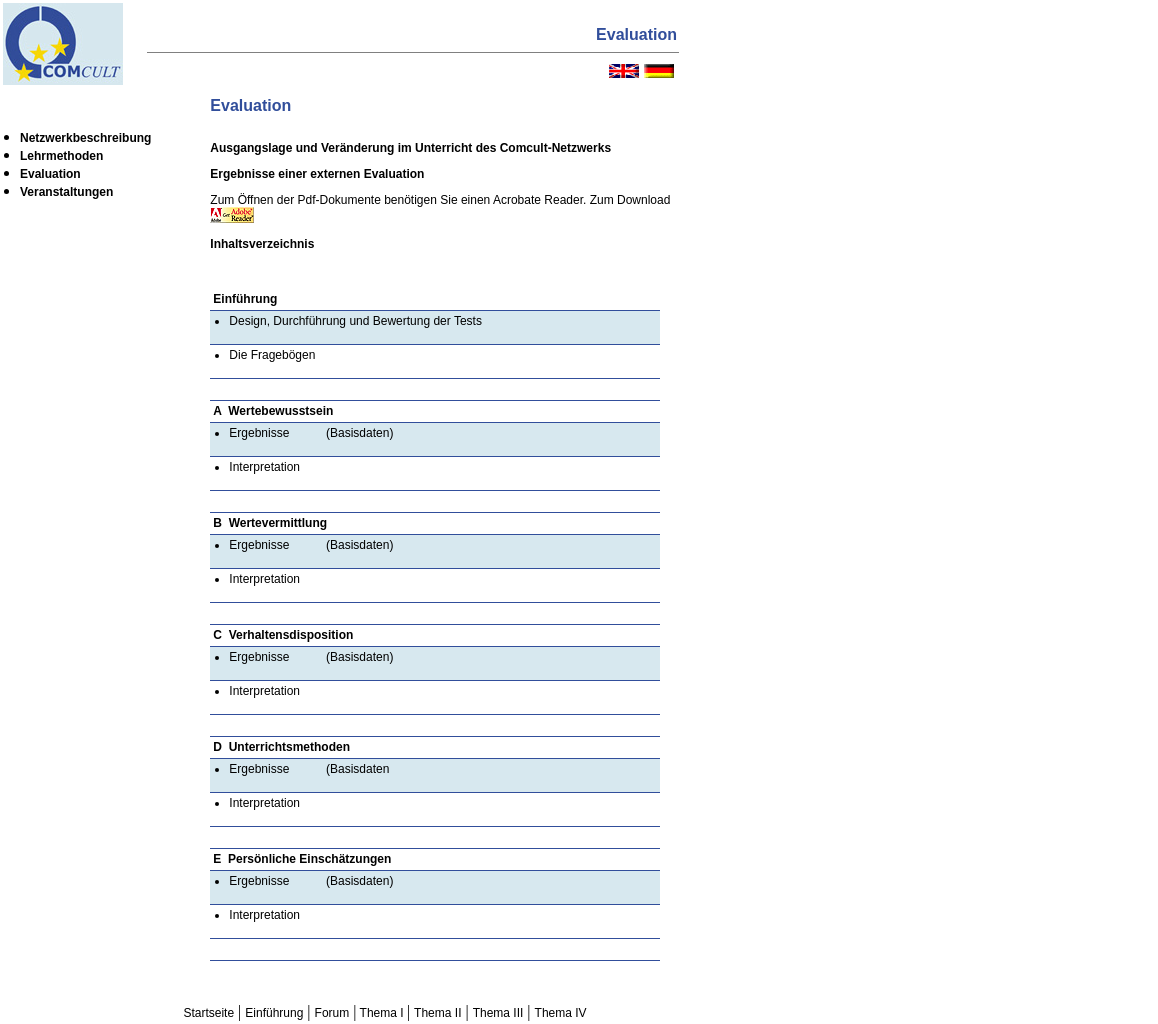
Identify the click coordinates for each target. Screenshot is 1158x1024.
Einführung (274, 1013)
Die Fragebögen (272, 355)
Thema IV (561, 1013)
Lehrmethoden (61, 156)
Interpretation (264, 467)
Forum (332, 1013)
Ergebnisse (259, 433)
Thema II (437, 1013)
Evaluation (50, 174)
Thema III (498, 1013)
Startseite (208, 1013)
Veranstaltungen (66, 192)
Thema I (381, 1013)
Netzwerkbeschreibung (85, 138)
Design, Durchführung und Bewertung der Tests (355, 321)
